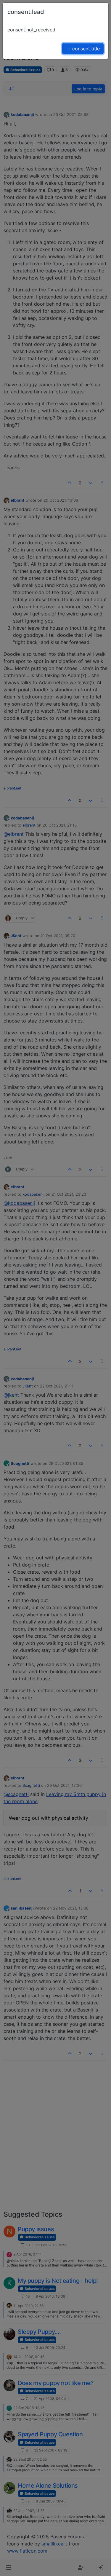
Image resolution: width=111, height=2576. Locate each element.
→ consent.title (83, 49)
